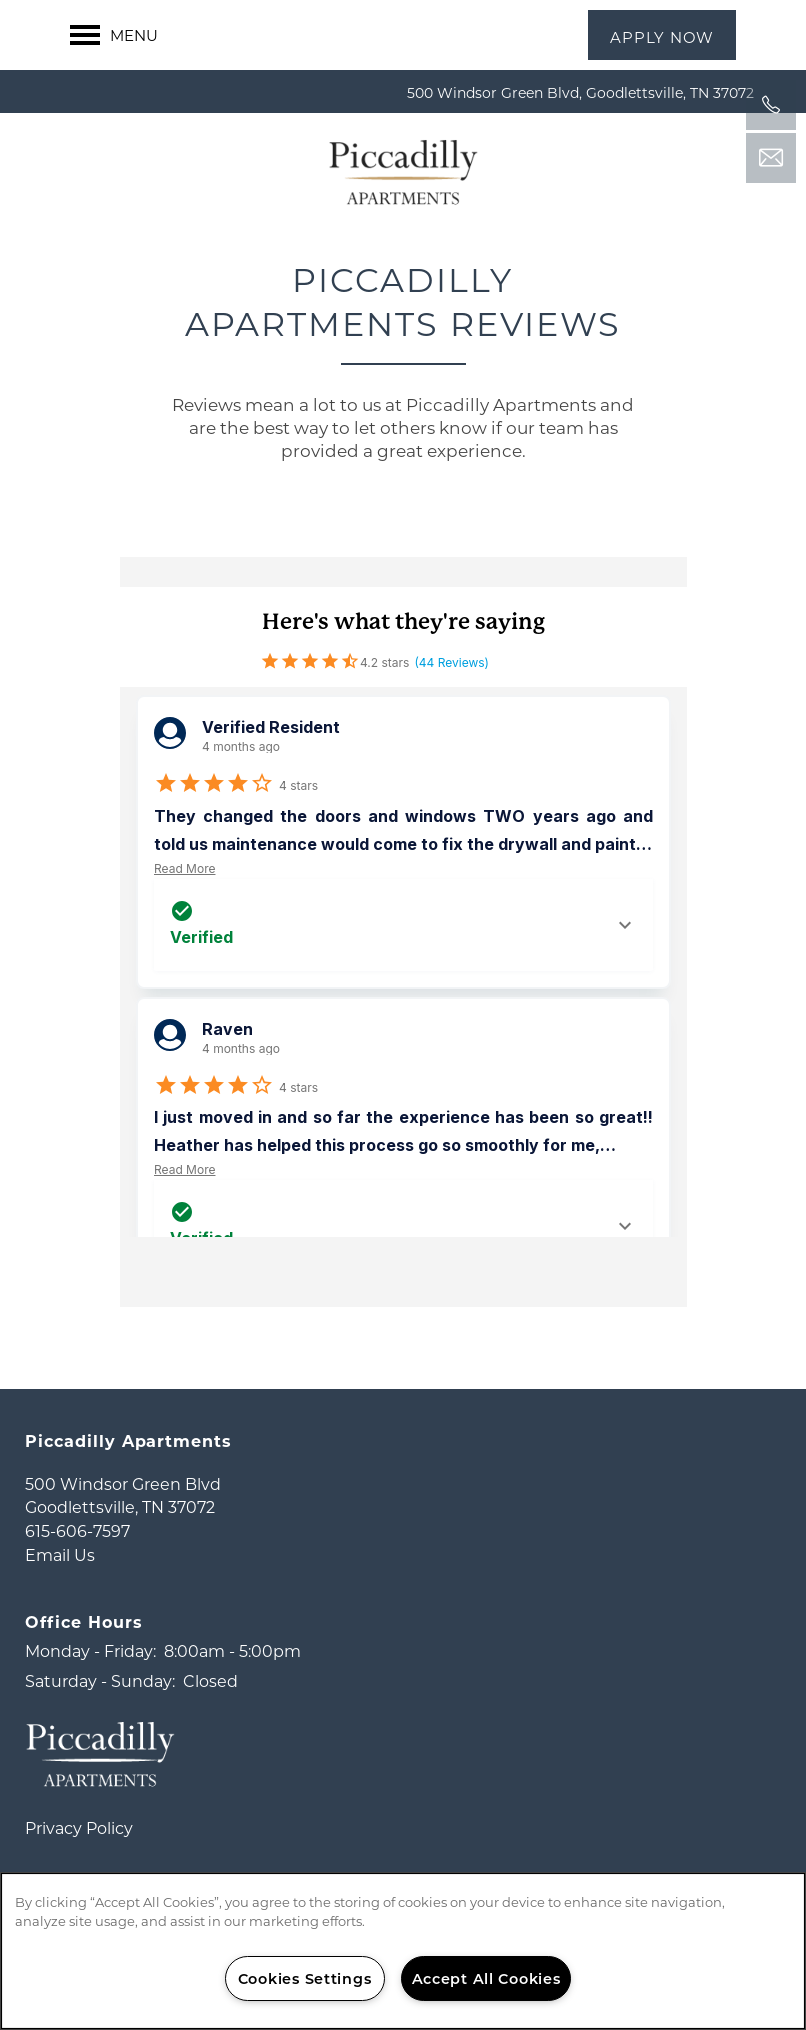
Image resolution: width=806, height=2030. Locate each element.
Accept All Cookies (486, 1978)
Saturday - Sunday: (100, 1714)
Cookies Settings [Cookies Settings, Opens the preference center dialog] (305, 1978)
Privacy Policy (79, 1861)
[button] (662, 35)
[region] (403, 1951)
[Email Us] (771, 158)
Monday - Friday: (90, 1685)
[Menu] (114, 35)
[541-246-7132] (771, 105)
